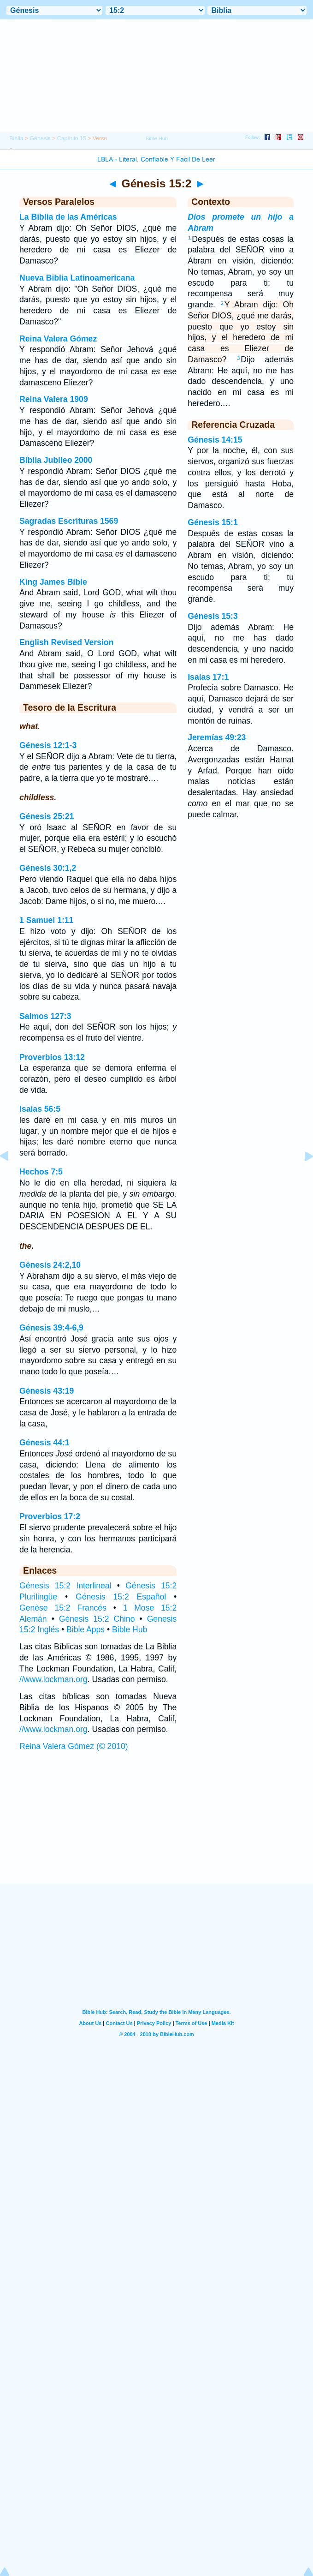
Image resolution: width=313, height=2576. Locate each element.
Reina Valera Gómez (58, 338)
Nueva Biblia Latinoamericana (77, 277)
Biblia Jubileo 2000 (55, 460)
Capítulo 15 (71, 138)
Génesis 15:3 (213, 616)
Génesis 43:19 (46, 1391)
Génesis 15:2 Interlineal (65, 1585)
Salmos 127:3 (45, 1016)
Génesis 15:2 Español (121, 1596)
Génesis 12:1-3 (48, 745)
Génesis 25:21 (46, 816)
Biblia (16, 138)
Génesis (40, 138)
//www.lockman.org (53, 1679)
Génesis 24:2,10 (50, 1265)
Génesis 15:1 (213, 522)
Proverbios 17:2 (49, 1516)
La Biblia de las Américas (68, 217)
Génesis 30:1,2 (47, 868)
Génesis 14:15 (215, 439)
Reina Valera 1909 (53, 399)
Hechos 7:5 (41, 1171)
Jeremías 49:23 (217, 737)
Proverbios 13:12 (52, 1057)
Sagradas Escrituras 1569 (68, 521)
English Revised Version (66, 642)
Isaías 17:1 (208, 677)
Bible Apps (85, 1629)
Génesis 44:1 (44, 1442)
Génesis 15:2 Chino (97, 1618)
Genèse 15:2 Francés (62, 1607)
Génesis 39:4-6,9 (51, 1327)
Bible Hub (129, 1629)
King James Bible (53, 582)
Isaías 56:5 (39, 1109)
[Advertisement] (157, 1826)
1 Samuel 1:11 (46, 920)
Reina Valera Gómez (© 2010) (73, 1746)
